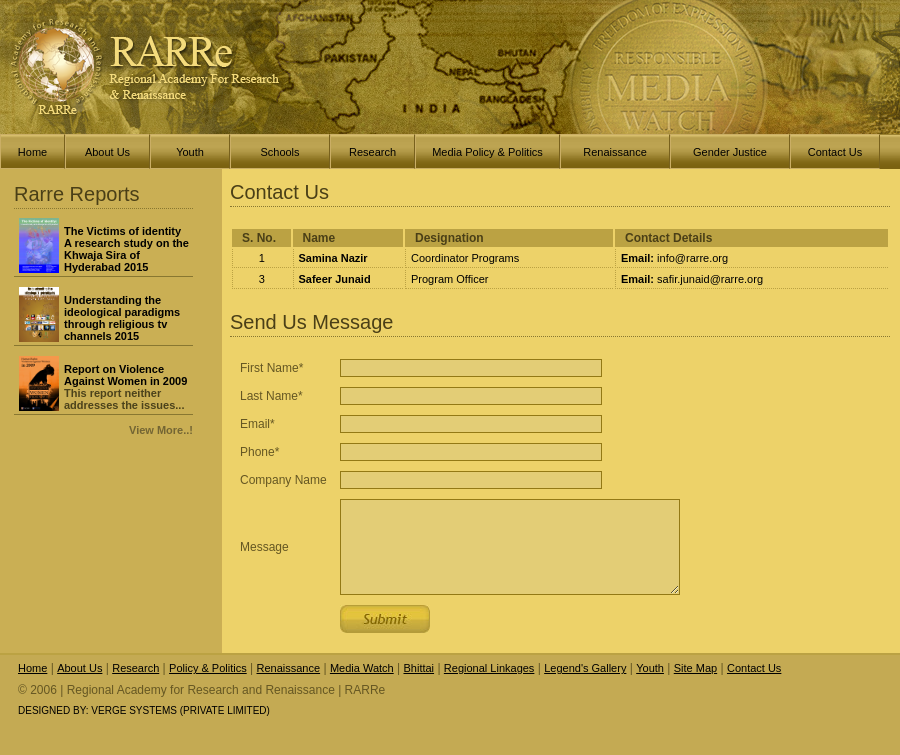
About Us (79, 668)
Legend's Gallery (585, 668)
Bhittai (418, 668)
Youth (650, 668)
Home (32, 668)
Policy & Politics (208, 668)
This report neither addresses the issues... (125, 387)
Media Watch (362, 668)
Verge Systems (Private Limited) (180, 710)
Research (135, 668)
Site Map (695, 668)
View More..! (161, 430)
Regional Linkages (489, 668)
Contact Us (754, 668)
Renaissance (289, 668)
